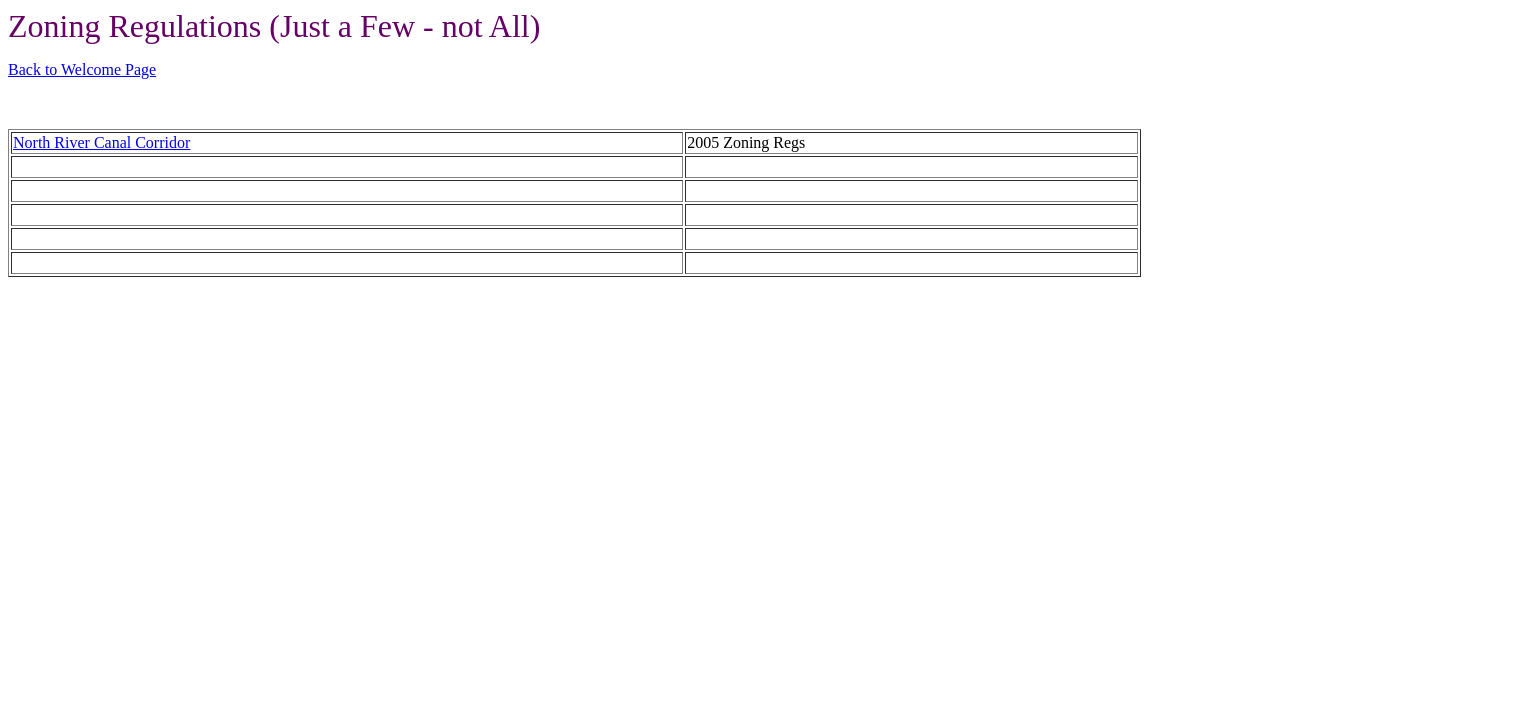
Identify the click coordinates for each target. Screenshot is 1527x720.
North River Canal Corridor (101, 142)
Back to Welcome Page (82, 69)
